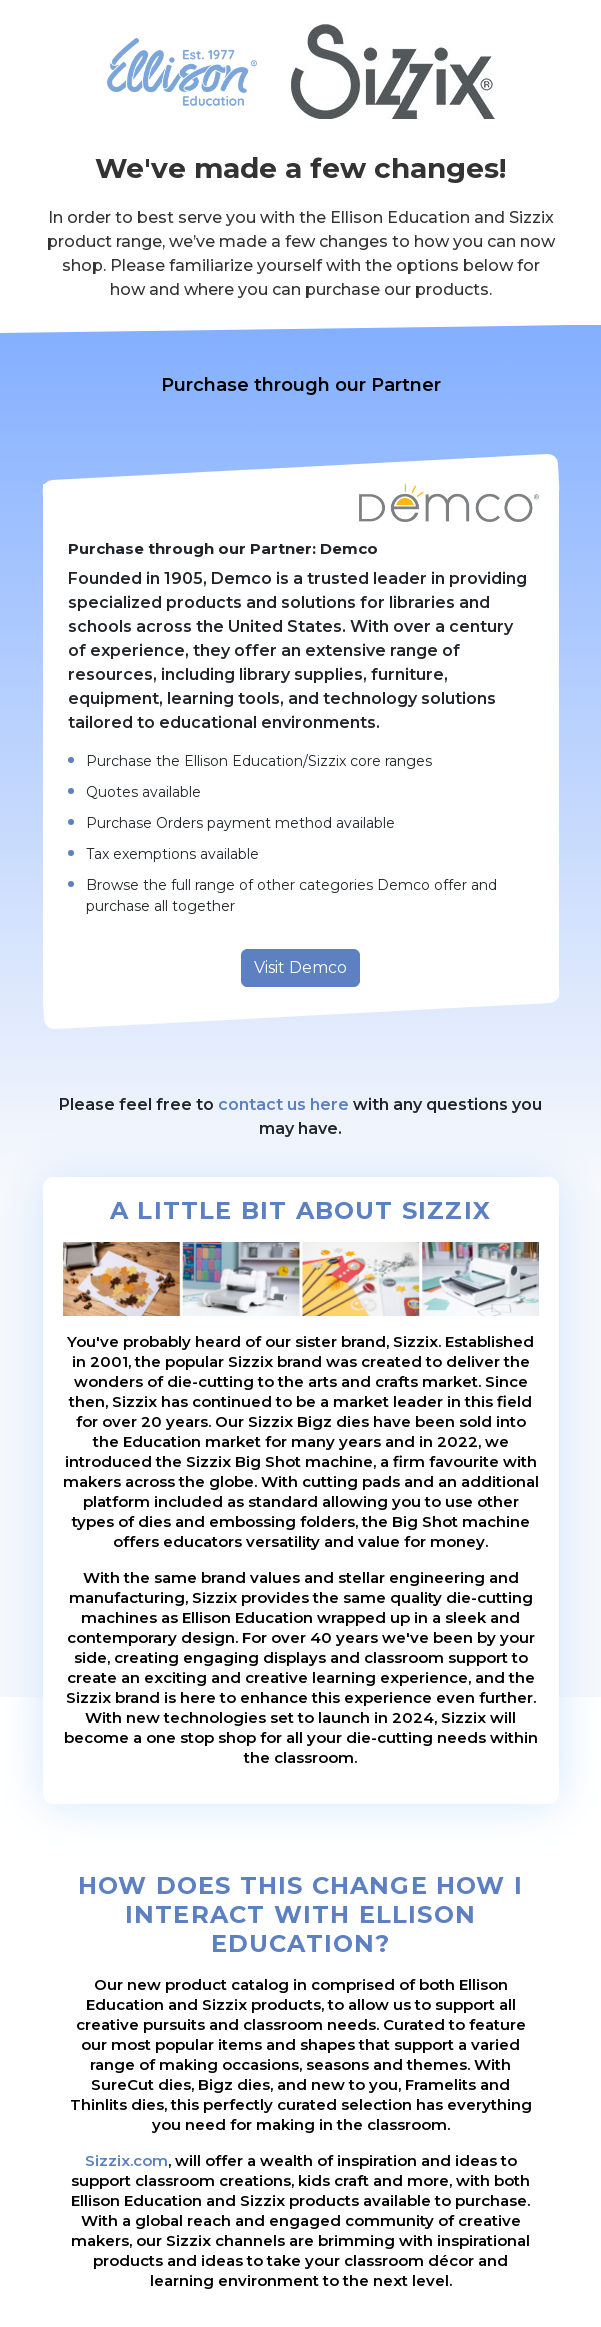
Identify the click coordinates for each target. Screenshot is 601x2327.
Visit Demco (300, 967)
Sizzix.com (126, 2160)
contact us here (283, 1104)
